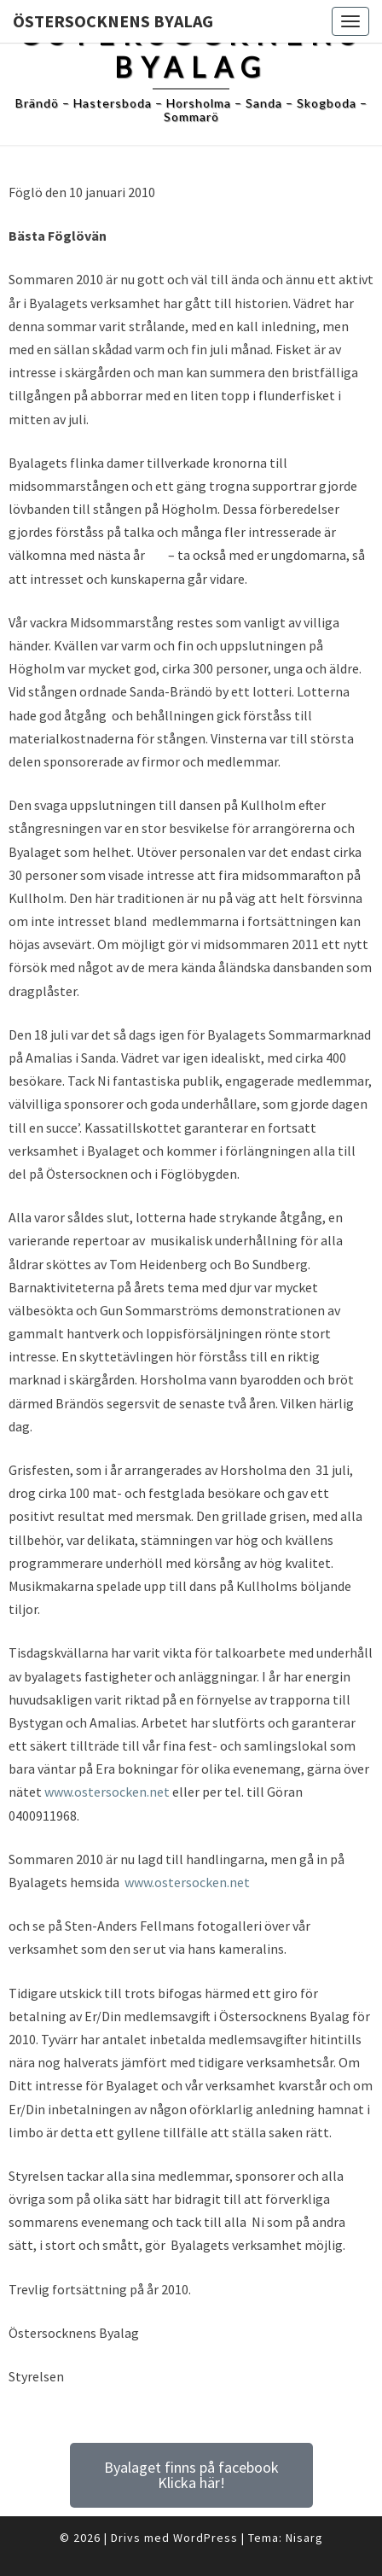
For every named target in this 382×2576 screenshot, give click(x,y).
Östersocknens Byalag (113, 21)
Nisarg (304, 2537)
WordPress (205, 2537)
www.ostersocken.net (107, 1791)
